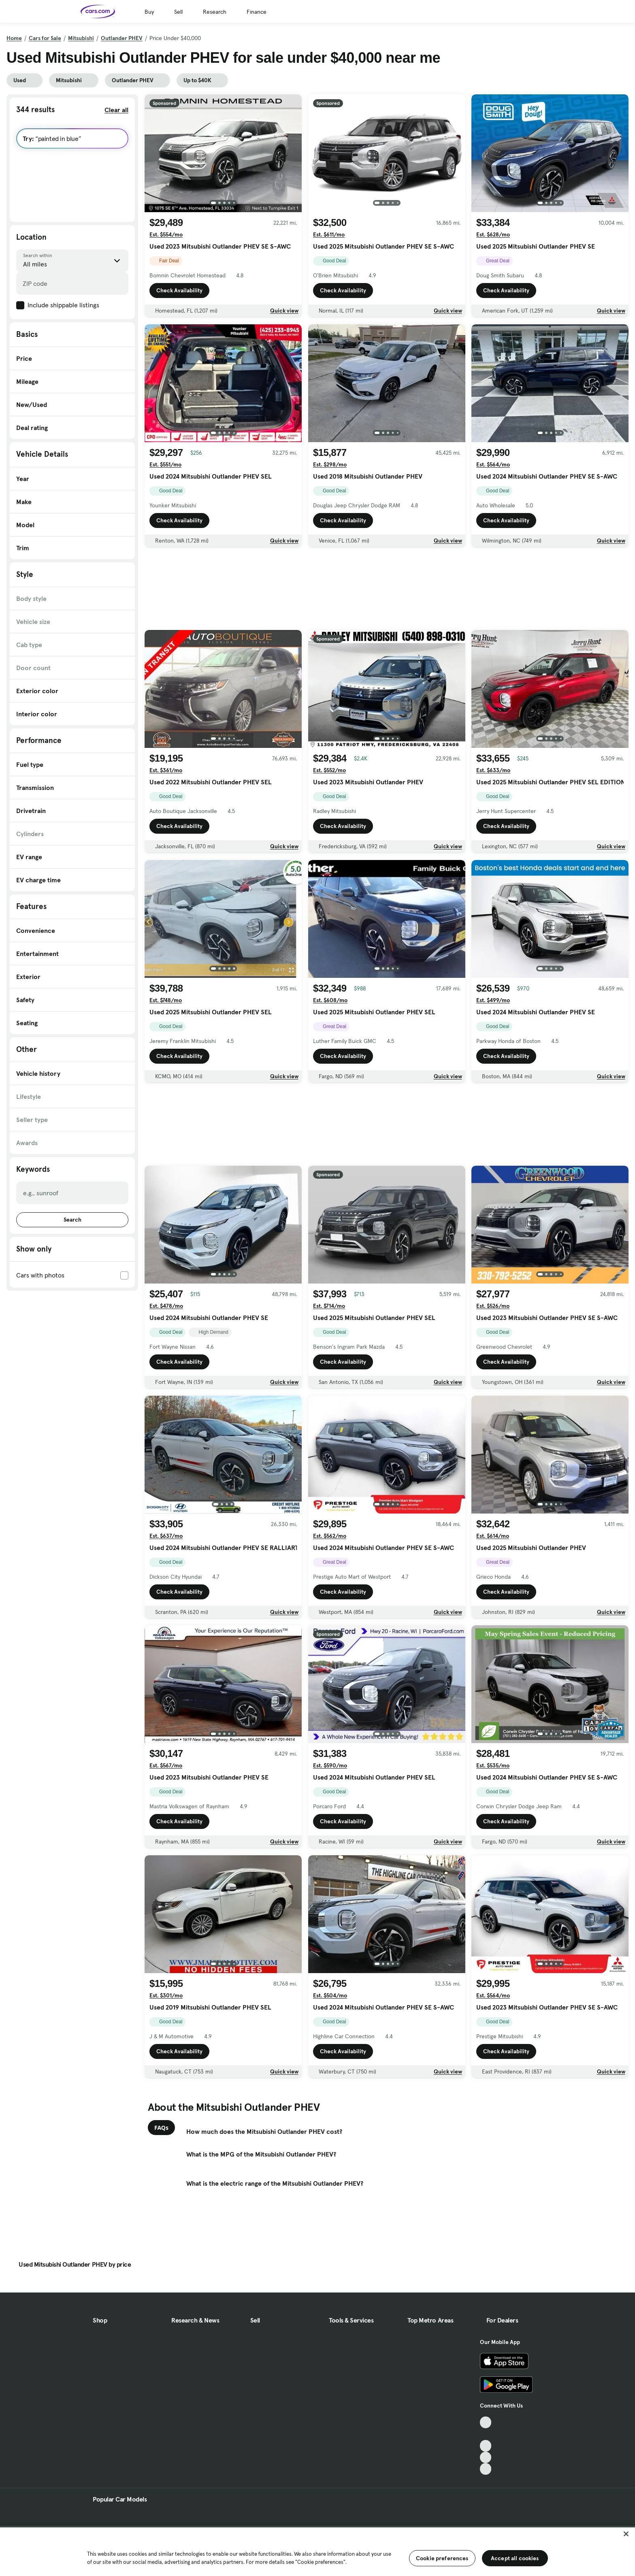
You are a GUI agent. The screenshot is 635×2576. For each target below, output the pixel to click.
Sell (178, 11)
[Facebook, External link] (486, 2434)
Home (14, 38)
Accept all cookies (515, 2558)
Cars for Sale (45, 38)
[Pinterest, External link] (486, 2469)
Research (214, 11)
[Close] (626, 2534)
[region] (317, 2551)
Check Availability (179, 290)
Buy (149, 11)
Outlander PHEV (122, 38)
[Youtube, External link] (486, 2446)
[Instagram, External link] (486, 2457)
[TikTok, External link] (486, 2422)
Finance (256, 11)
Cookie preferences (442, 2558)
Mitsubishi (81, 38)
